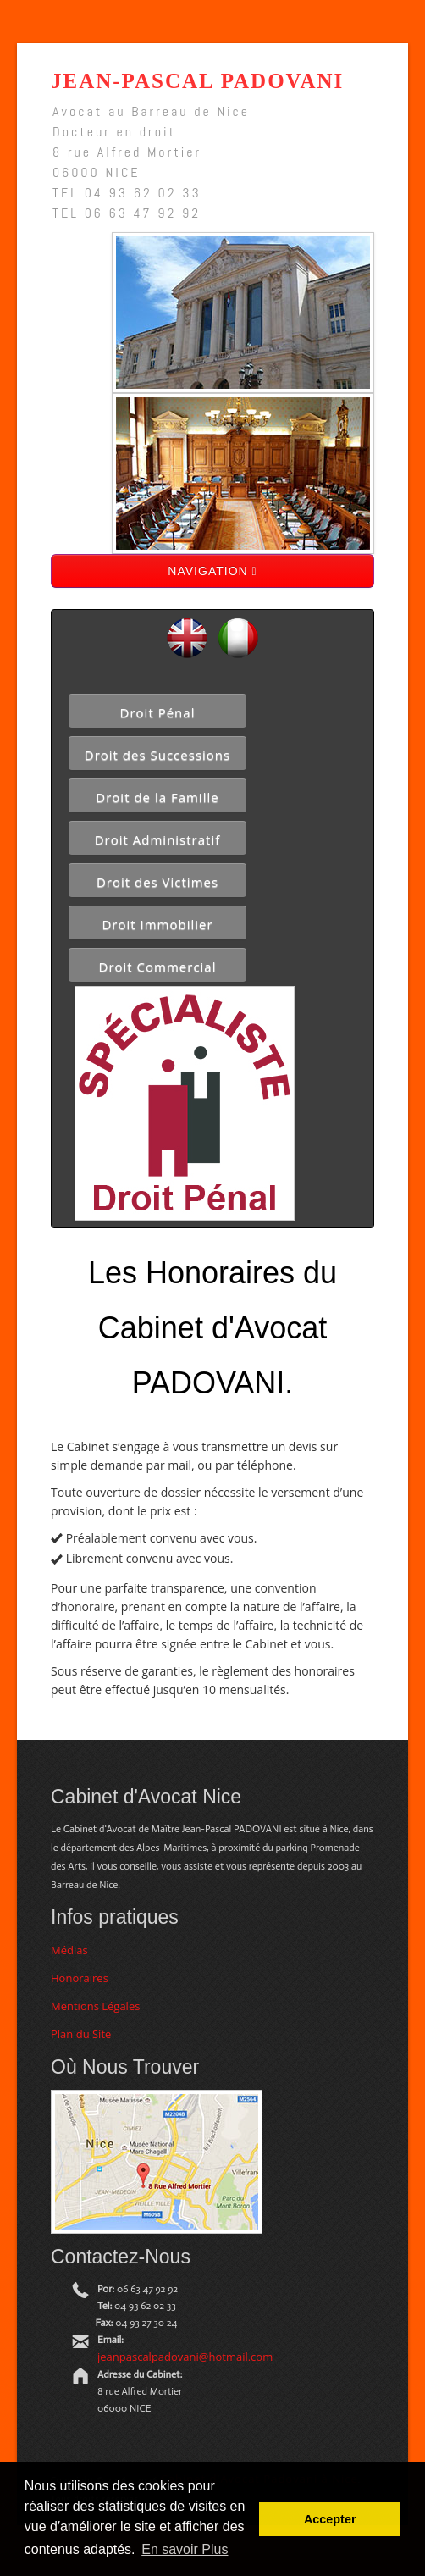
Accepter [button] (330, 2519)
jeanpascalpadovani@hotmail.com (185, 2356)
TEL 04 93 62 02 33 (126, 193)
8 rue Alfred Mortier (126, 152)
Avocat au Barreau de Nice (151, 111)
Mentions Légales (95, 2006)
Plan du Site (81, 2033)
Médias (69, 1950)
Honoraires (79, 1978)
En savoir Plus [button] (184, 2549)
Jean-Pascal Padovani (197, 80)
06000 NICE (96, 172)
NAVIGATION (212, 571)
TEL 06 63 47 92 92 (126, 213)
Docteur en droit (114, 132)
